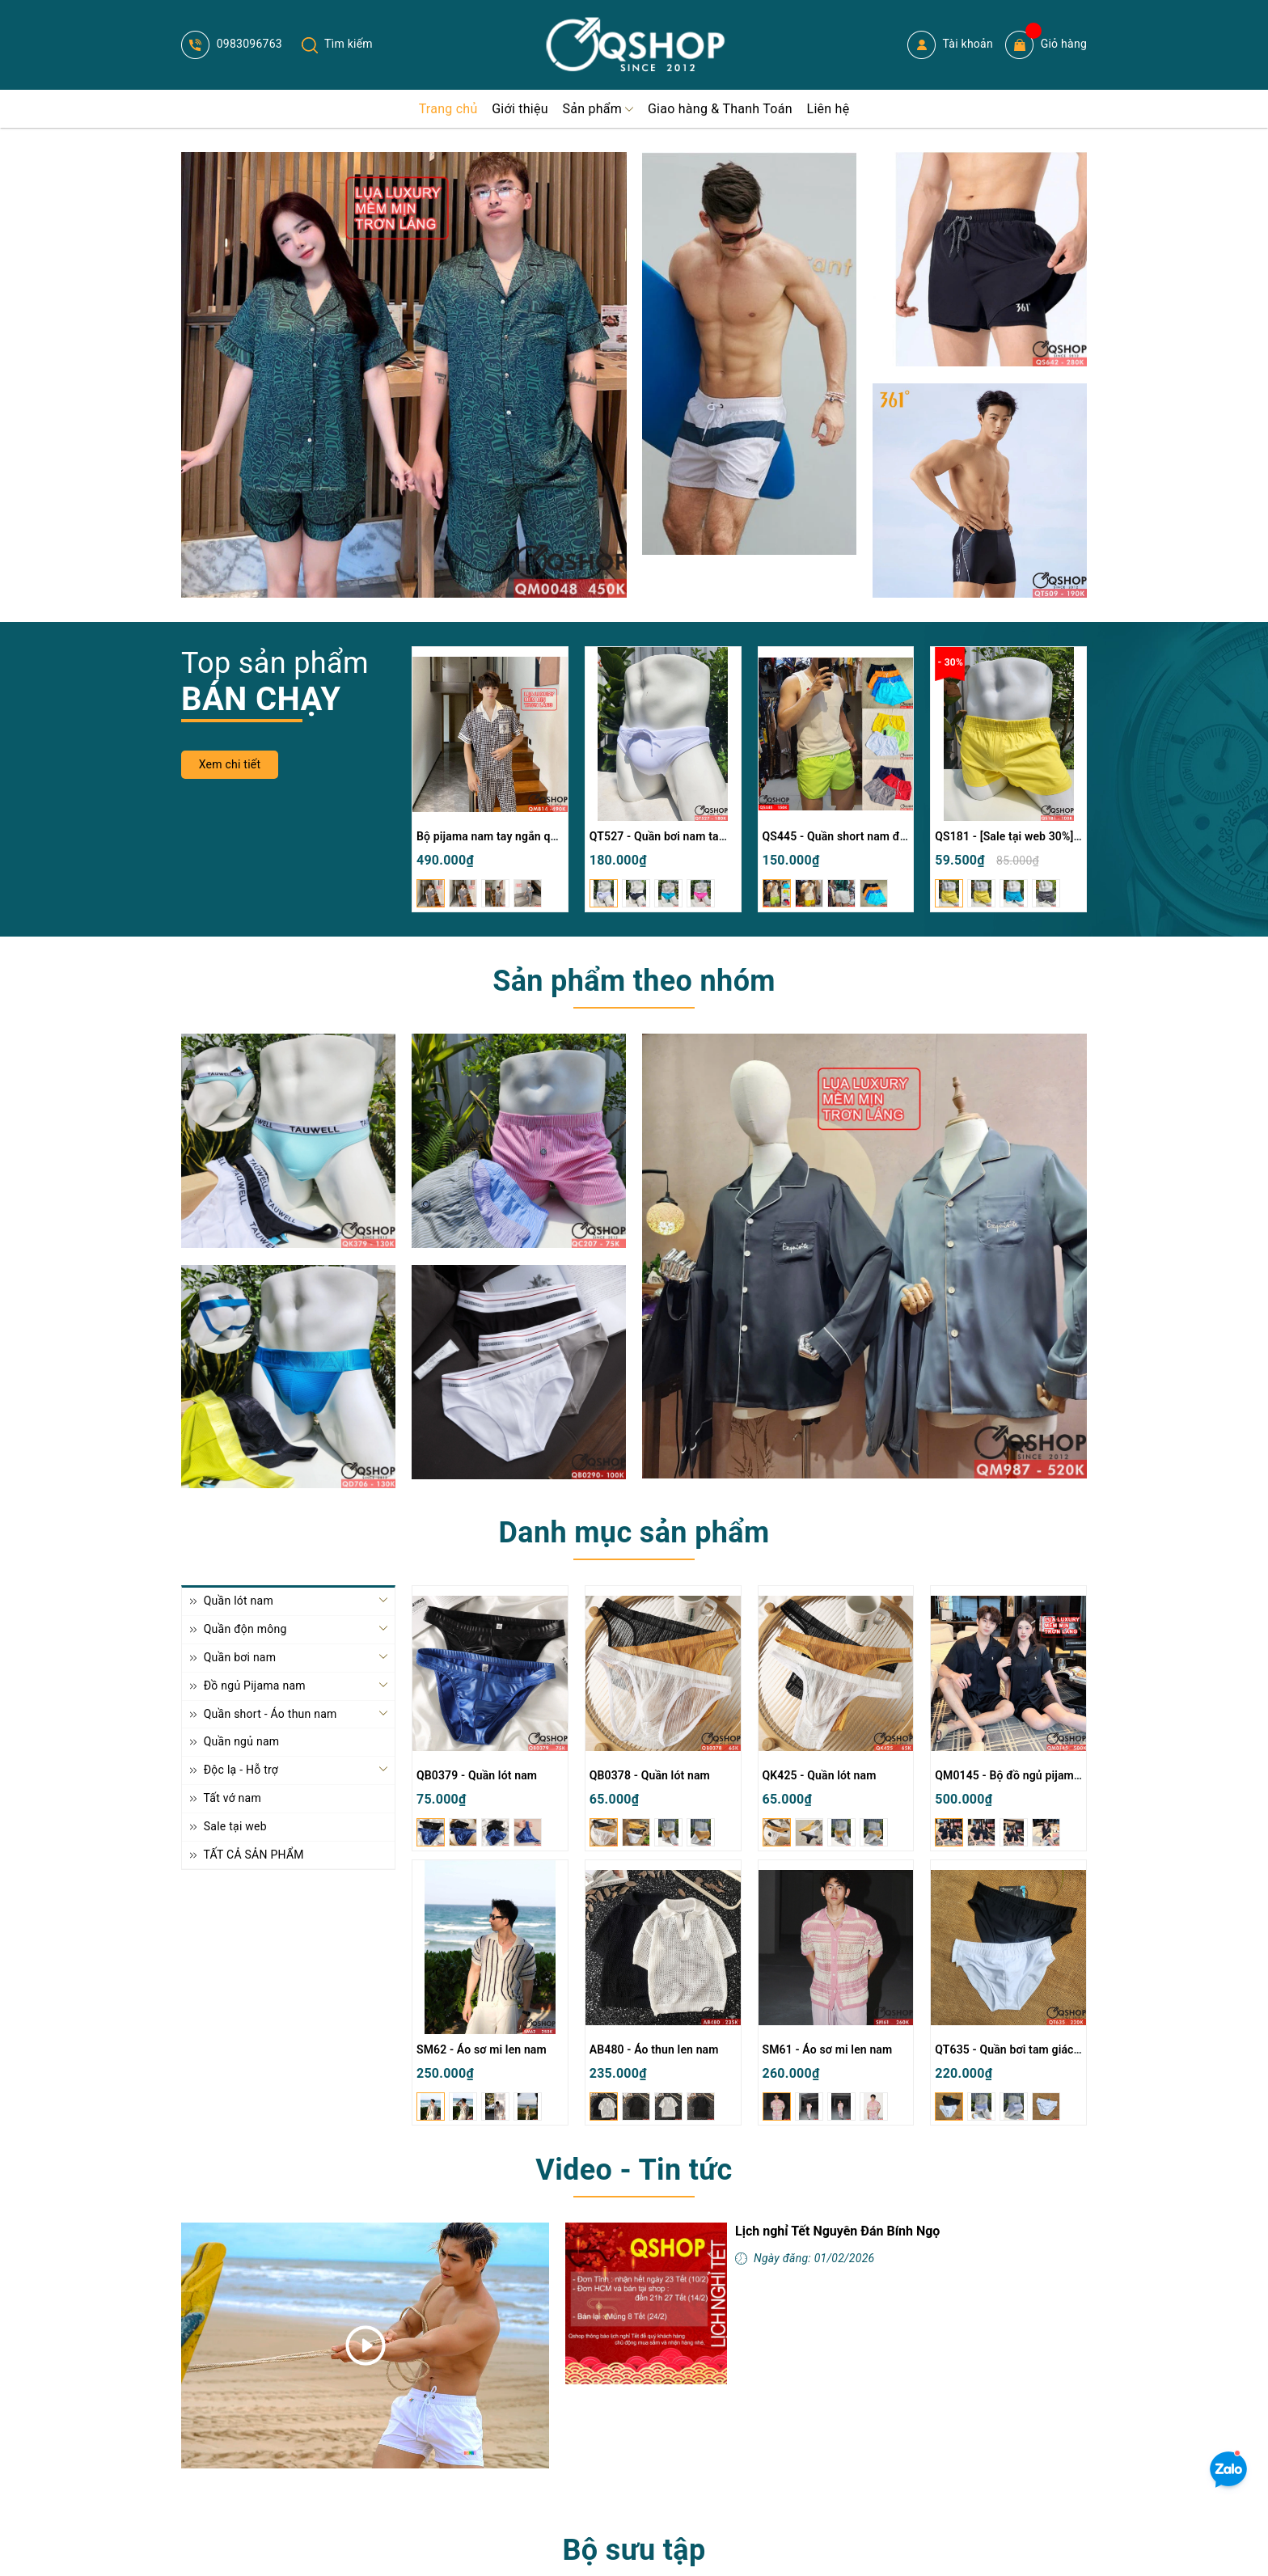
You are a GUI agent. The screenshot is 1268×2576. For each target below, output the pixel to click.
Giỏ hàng (1046, 45)
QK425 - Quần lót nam (820, 1775)
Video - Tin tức (633, 2170)
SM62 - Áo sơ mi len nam (481, 2049)
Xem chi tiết (230, 764)
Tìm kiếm (337, 43)
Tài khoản (950, 45)
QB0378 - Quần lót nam (650, 1775)
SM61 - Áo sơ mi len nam (828, 2049)
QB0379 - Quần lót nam (476, 1775)
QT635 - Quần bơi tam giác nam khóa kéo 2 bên (1057, 2049)
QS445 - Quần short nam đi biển (845, 836)
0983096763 (231, 43)
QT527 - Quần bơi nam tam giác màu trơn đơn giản (721, 836)
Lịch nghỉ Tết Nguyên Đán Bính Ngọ (837, 2231)
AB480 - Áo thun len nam (654, 2049)
